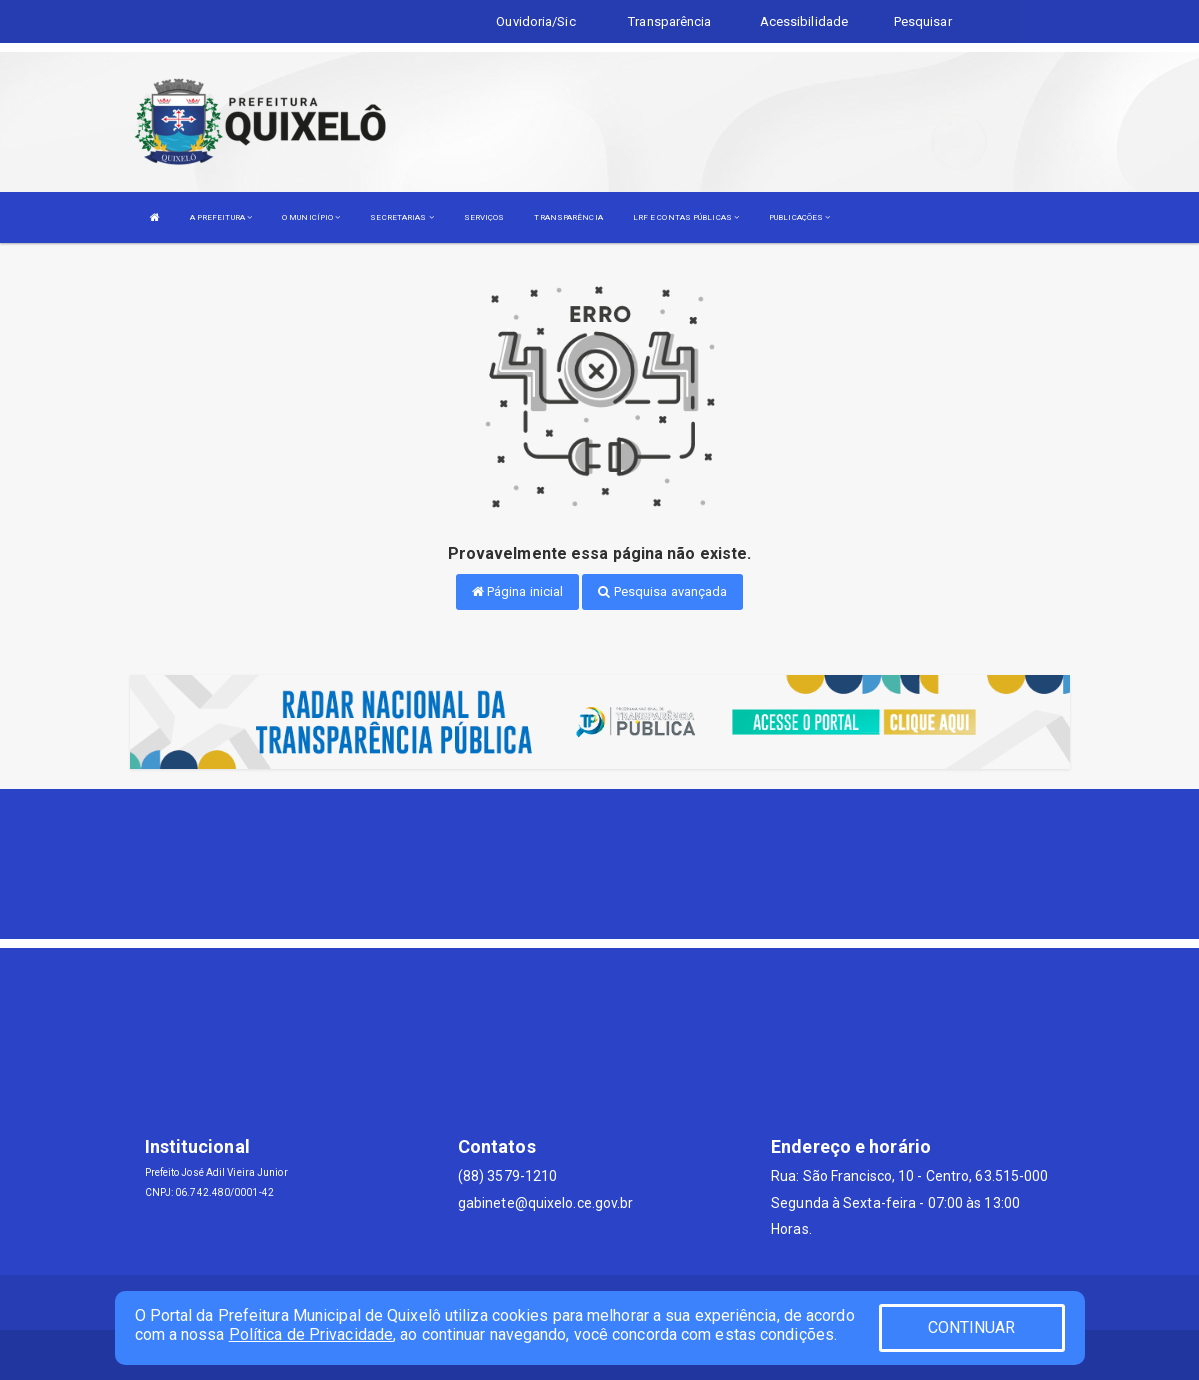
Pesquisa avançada (662, 591)
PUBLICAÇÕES (799, 217)
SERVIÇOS (484, 217)
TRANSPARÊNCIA (568, 217)
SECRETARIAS (401, 217)
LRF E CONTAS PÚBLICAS (686, 217)
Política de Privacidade (311, 1334)
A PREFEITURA (221, 217)
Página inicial (518, 591)
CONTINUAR (972, 1327)
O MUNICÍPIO (311, 217)
